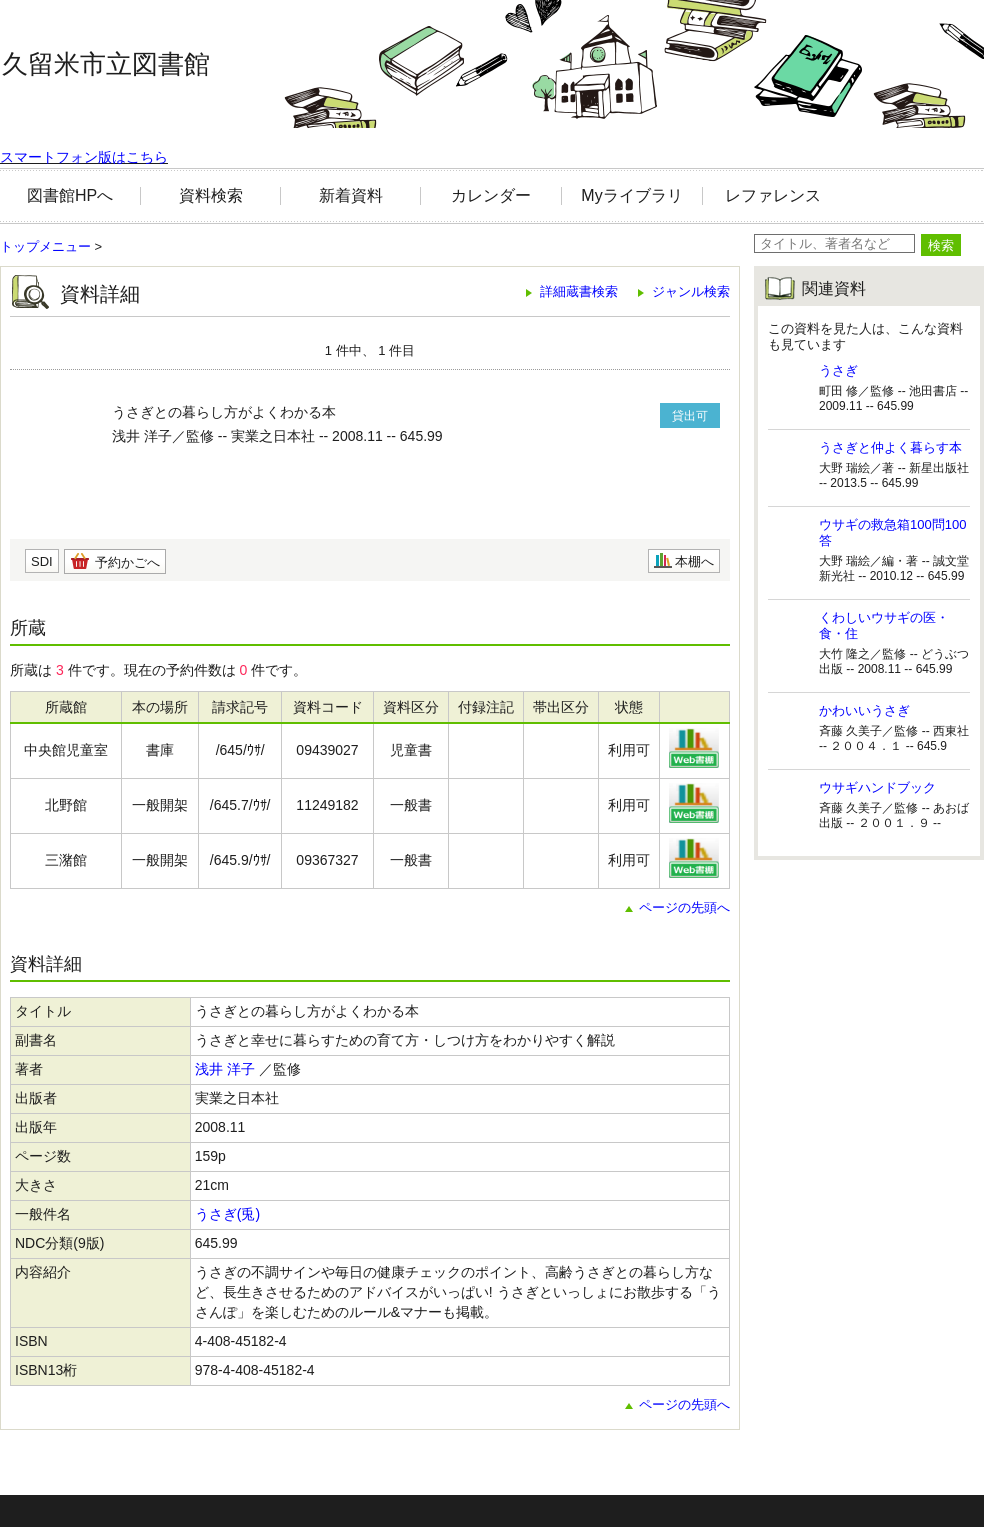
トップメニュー (45, 246)
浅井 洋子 (225, 1069)
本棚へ (694, 561)
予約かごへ (127, 562)
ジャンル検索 (691, 291)
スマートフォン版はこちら (84, 157)
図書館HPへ (70, 195)
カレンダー (491, 195)
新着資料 (351, 195)
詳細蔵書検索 (579, 291)
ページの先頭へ (684, 907)
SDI (42, 561)
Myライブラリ (631, 195)
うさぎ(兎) (227, 1214)
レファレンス (773, 195)
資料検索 (211, 195)
